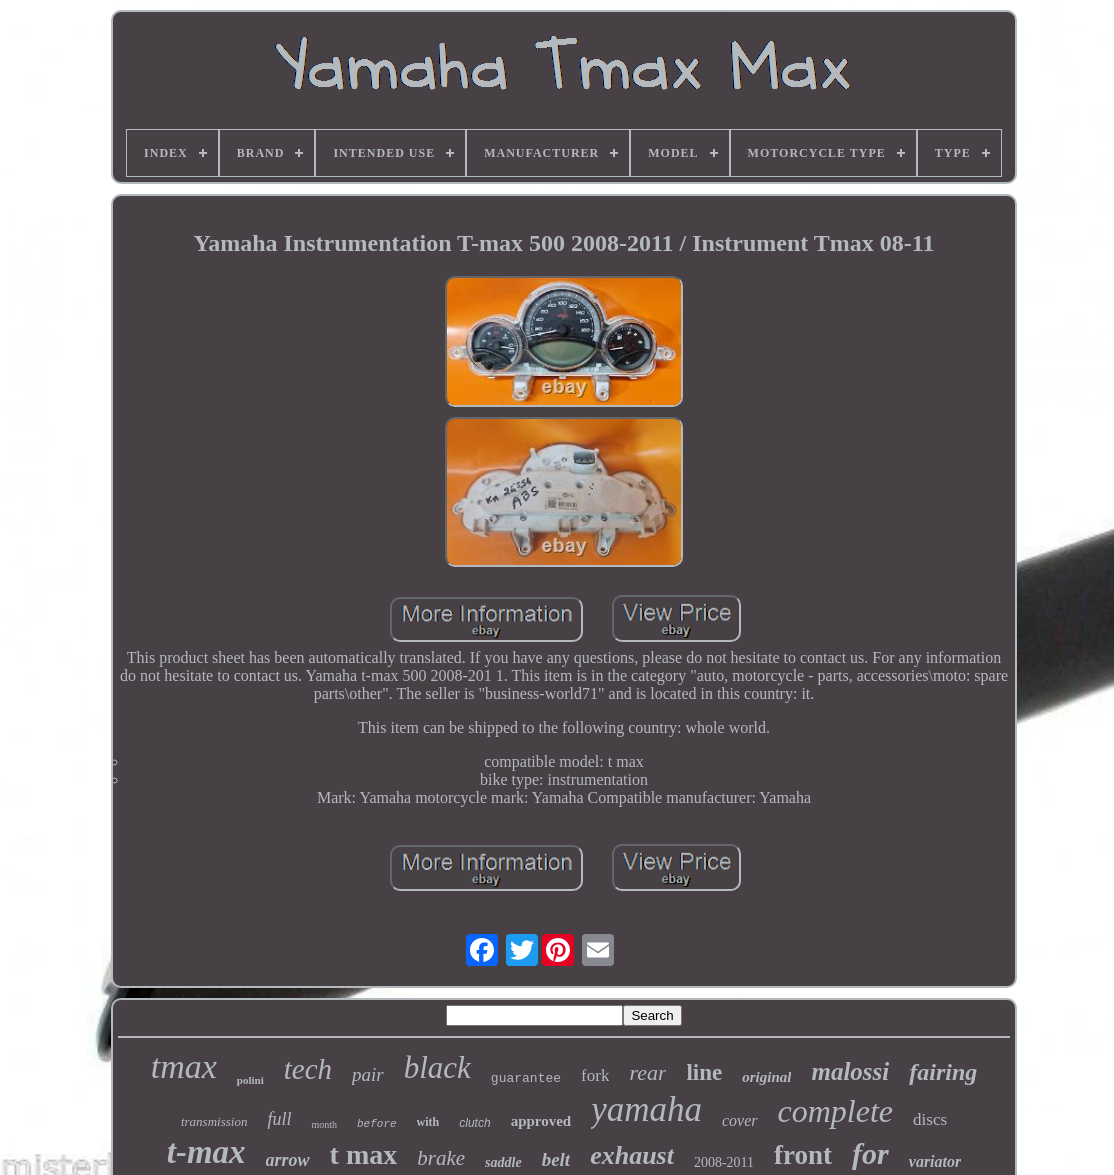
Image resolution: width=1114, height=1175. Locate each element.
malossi (850, 1071)
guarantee (526, 1078)
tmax (184, 1066)
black (437, 1067)
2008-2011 (724, 1162)
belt (556, 1159)
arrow (288, 1160)
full (279, 1119)
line (704, 1072)
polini (250, 1080)
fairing (943, 1072)
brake (441, 1158)
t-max (206, 1152)
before (377, 1124)
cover (740, 1120)
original (766, 1077)
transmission (214, 1121)
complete (836, 1111)
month (324, 1124)
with (428, 1122)
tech (308, 1069)
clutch (474, 1123)
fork (595, 1075)
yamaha (646, 1109)
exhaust (632, 1155)
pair (368, 1074)
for (870, 1153)
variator (935, 1161)
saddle (503, 1162)
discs (930, 1119)
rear (647, 1072)
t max (364, 1154)
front (803, 1155)
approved (541, 1121)
